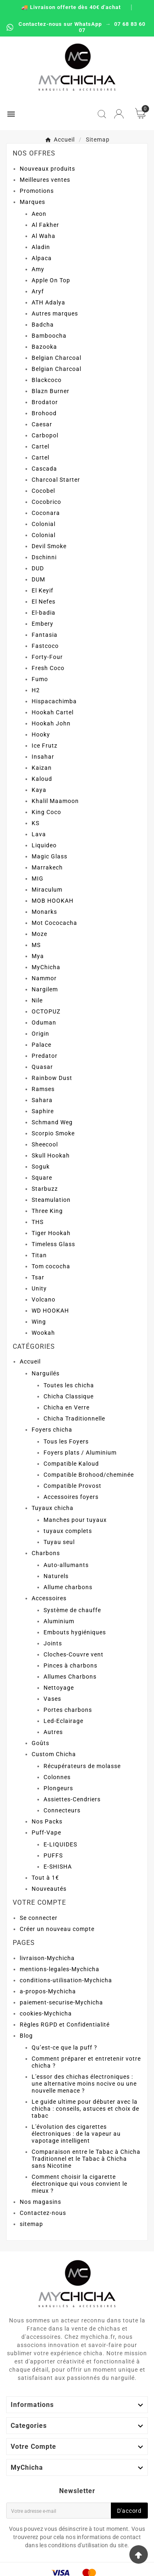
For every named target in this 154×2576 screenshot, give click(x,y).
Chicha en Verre (67, 1407)
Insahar (43, 756)
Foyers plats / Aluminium (80, 1452)
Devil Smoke (49, 546)
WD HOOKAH (50, 1310)
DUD (38, 568)
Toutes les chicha (69, 1385)
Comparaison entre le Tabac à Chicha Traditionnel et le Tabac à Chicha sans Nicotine (86, 2158)
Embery (42, 623)
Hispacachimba (54, 701)
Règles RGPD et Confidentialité (65, 2024)
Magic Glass (49, 856)
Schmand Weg (52, 1122)
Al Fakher (45, 225)
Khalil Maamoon (55, 801)
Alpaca (42, 258)
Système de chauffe (72, 1610)
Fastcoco (45, 646)
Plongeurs (58, 1788)
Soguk (41, 1166)
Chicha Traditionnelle (74, 1418)
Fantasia (44, 634)
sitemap (31, 2224)
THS (38, 1222)
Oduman (44, 1022)
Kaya (39, 790)
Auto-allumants (66, 1565)
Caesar (42, 424)
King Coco (46, 812)
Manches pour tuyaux (75, 1520)
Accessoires (49, 1598)
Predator (44, 1055)
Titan (39, 1255)
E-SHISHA (58, 1866)
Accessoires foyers (71, 1497)
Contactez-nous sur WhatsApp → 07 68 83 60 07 (76, 27)
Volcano (43, 1299)
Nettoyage (59, 1687)
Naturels (56, 1576)
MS (36, 945)
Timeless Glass (53, 1244)
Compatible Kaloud (71, 1463)
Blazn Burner (50, 391)
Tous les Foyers (66, 1441)
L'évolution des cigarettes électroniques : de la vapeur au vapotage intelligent (76, 2133)
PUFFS (53, 1855)
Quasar (42, 1067)
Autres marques (55, 313)
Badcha (43, 324)
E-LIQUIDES (60, 1844)
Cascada (44, 468)
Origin (40, 1033)
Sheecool (45, 1144)
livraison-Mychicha (47, 1958)
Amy (38, 269)
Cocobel (43, 490)
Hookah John (51, 723)
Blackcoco (47, 380)
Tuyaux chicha (53, 1508)
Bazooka (44, 346)
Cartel (40, 446)
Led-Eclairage (63, 1721)
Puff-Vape (46, 1832)
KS (35, 823)
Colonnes (57, 1777)
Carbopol (45, 435)
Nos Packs (47, 1821)
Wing (39, 1321)
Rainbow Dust (52, 1078)
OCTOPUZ (46, 1011)
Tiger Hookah (51, 1233)
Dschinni (44, 557)
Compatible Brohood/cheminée (89, 1474)
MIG (38, 878)
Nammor (44, 978)
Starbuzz (45, 1188)
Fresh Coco (48, 668)
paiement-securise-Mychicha (61, 2002)
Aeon (39, 213)
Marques (32, 202)
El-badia (43, 612)
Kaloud (42, 779)
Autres (53, 1732)
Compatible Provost (72, 1485)
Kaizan (42, 767)
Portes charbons (68, 1710)
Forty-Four (47, 657)
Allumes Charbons (70, 1676)
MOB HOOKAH (53, 900)
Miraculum (47, 889)
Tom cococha (51, 1266)
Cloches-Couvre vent (73, 1654)
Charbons (46, 1553)
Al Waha (43, 236)
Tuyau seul (59, 1542)
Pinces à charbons (70, 1665)
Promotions (37, 191)
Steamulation (51, 1199)
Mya (38, 956)
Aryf (38, 291)
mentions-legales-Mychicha (59, 1969)
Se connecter (38, 1918)
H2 (36, 690)
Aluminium (59, 1621)
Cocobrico (46, 502)
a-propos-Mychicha (48, 1991)
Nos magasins (40, 2202)
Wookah (43, 1332)
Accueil (30, 1361)
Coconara (46, 513)
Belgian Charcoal (56, 358)
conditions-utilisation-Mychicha (66, 1980)
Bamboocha (49, 335)
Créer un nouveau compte (57, 1929)
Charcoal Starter (56, 479)
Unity (39, 1288)
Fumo (40, 679)
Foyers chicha (52, 1429)
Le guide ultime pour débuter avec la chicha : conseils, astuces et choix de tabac (85, 2108)
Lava (39, 834)
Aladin (41, 247)
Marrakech (47, 867)
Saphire (43, 1111)
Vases (52, 1698)
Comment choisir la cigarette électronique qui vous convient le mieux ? (79, 2183)
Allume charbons (68, 1587)
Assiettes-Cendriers (72, 1799)
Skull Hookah (51, 1155)
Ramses (43, 1089)
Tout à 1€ (45, 1877)
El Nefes (43, 601)
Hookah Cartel (53, 712)
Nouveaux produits (47, 168)
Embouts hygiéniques (75, 1632)
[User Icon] (119, 114)
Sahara (42, 1100)
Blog (26, 2035)
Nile (37, 1000)
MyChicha (46, 967)
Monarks (44, 911)
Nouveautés (49, 1888)
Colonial (43, 524)
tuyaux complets (68, 1531)
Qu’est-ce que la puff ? (64, 2047)
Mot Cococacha (54, 923)
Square (42, 1177)
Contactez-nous (43, 2213)
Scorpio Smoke (53, 1133)
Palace (41, 1044)
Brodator (45, 402)
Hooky (41, 734)
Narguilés (46, 1373)
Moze (39, 934)
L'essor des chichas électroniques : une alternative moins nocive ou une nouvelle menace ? (84, 2083)
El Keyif (42, 590)
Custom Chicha (54, 1754)
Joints (53, 1643)
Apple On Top (51, 280)
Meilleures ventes (45, 179)
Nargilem (45, 989)
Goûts (40, 1743)
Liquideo (44, 845)
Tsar (38, 1277)
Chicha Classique (69, 1396)
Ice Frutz (44, 745)
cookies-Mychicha (46, 2013)
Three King (47, 1211)
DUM (38, 579)
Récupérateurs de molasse (82, 1766)
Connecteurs (62, 1810)
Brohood (44, 413)
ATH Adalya (48, 302)
